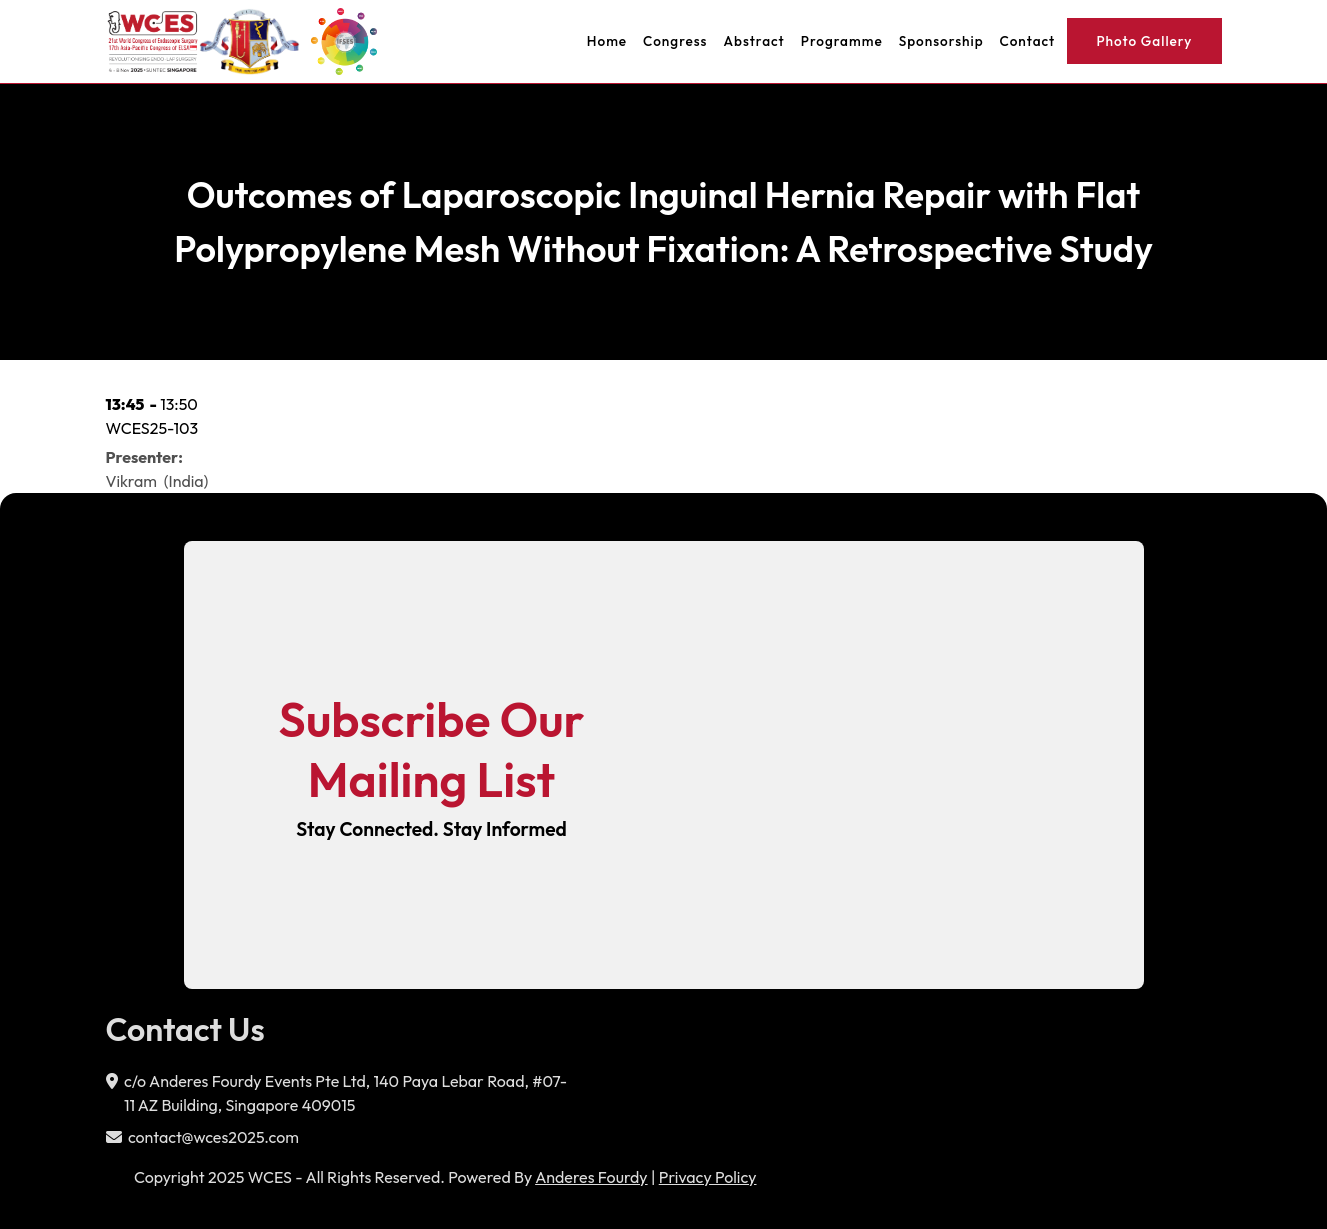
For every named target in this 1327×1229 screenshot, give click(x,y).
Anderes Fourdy (591, 1177)
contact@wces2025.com (213, 1137)
